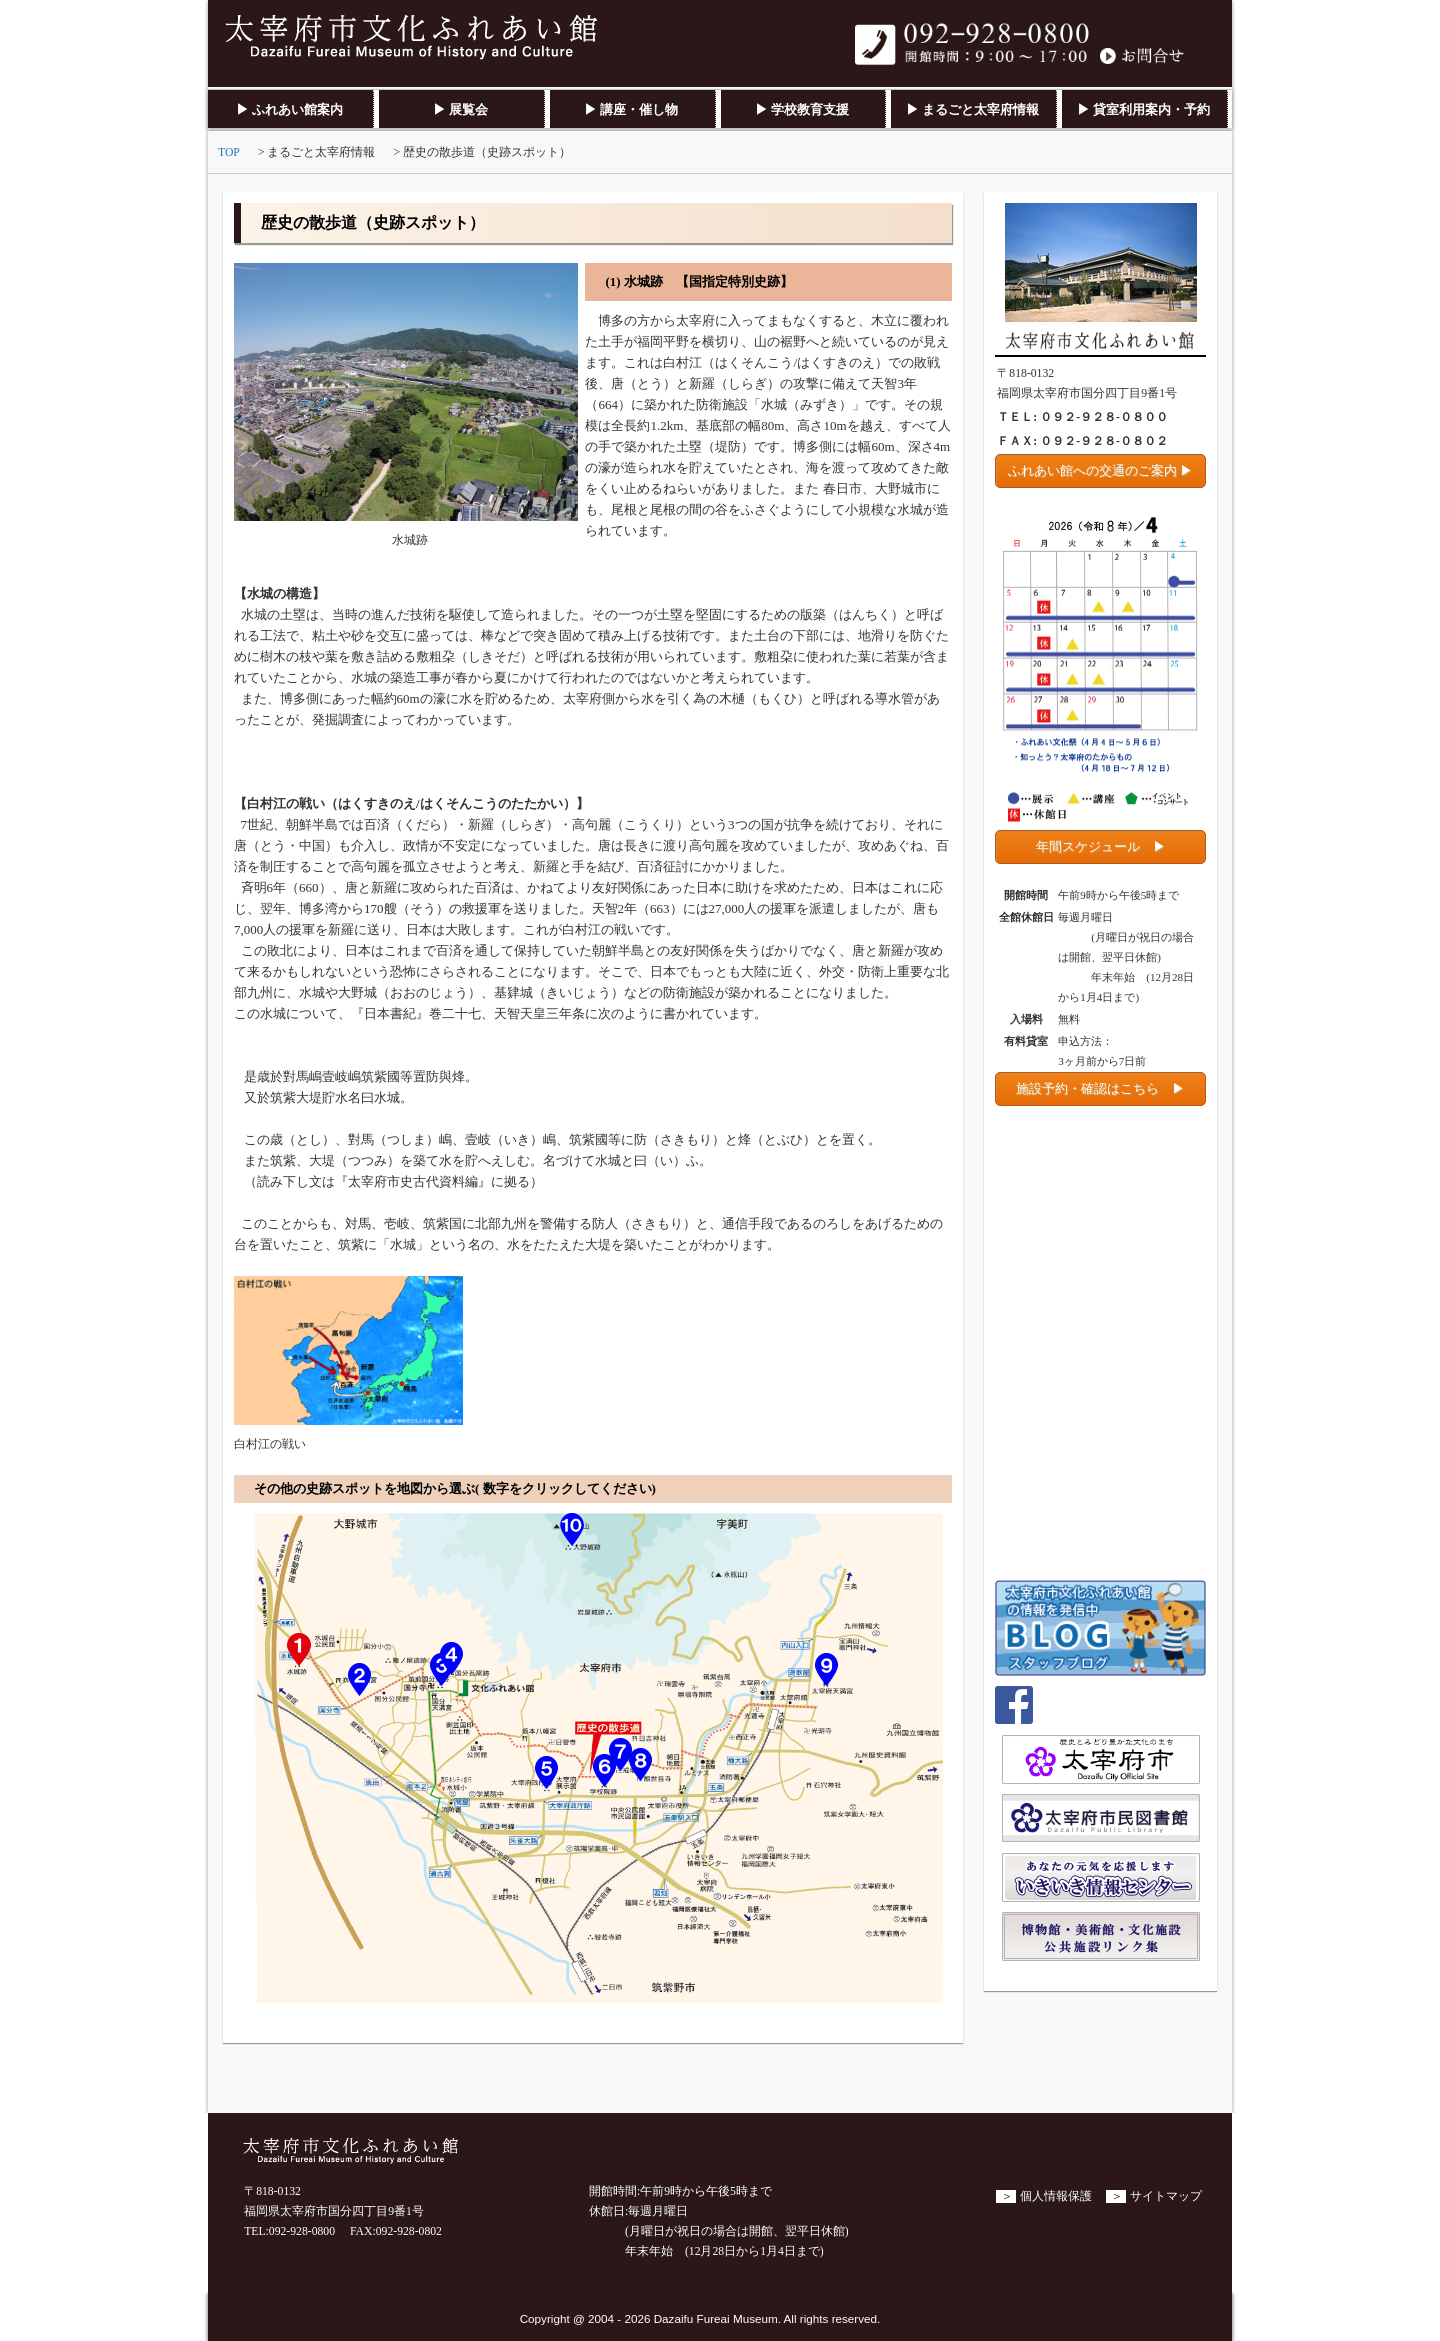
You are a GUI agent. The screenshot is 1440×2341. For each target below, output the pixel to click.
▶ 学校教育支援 (802, 109)
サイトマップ (1166, 2196)
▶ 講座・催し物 (631, 109)
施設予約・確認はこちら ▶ (1100, 1088)
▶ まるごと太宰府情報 (972, 109)
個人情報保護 (1056, 2196)
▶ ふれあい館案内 (289, 109)
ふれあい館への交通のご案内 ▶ (1100, 470)
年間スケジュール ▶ (1101, 846)
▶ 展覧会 (460, 109)
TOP (229, 152)
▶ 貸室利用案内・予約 (1143, 109)
